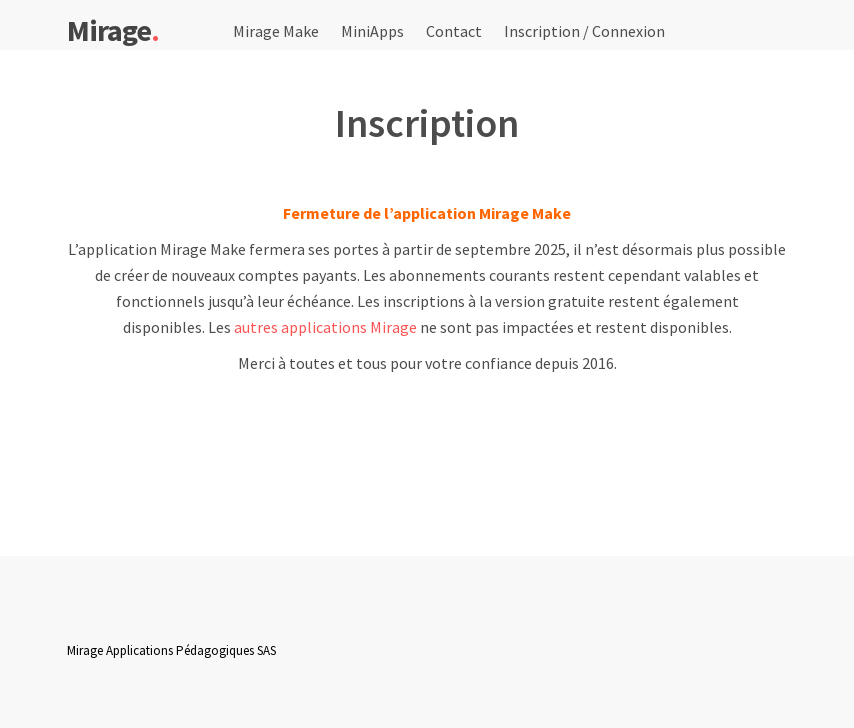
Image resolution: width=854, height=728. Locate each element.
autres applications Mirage (325, 327)
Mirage (113, 29)
